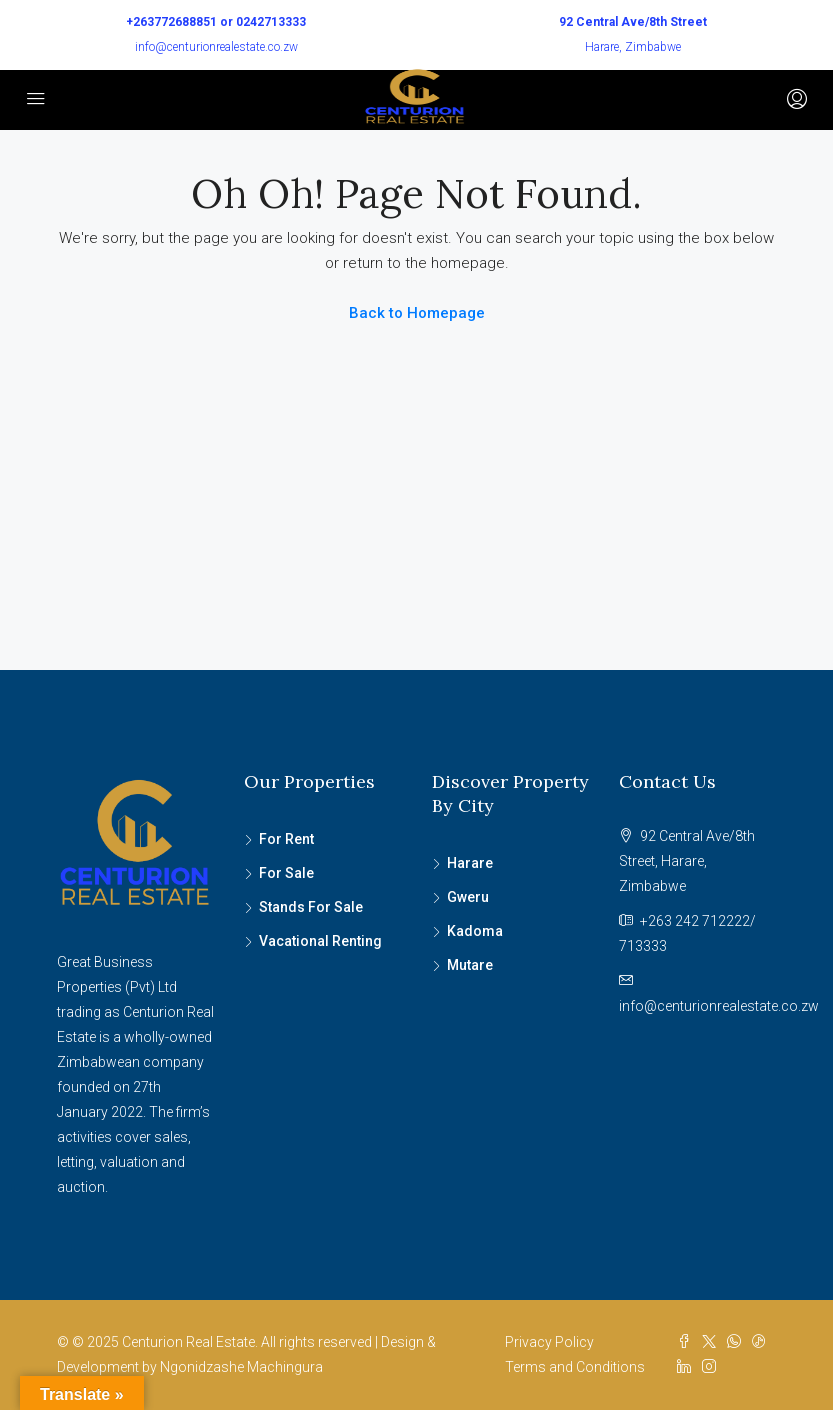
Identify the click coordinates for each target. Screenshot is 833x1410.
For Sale (286, 873)
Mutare (470, 965)
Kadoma (475, 931)
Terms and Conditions (575, 1367)
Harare (470, 863)
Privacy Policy (549, 1342)
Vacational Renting (320, 941)
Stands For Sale (311, 907)
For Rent (286, 839)
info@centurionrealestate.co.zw (216, 47)
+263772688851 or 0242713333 (216, 22)
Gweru (468, 897)
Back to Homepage (417, 313)
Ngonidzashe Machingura (241, 1367)
